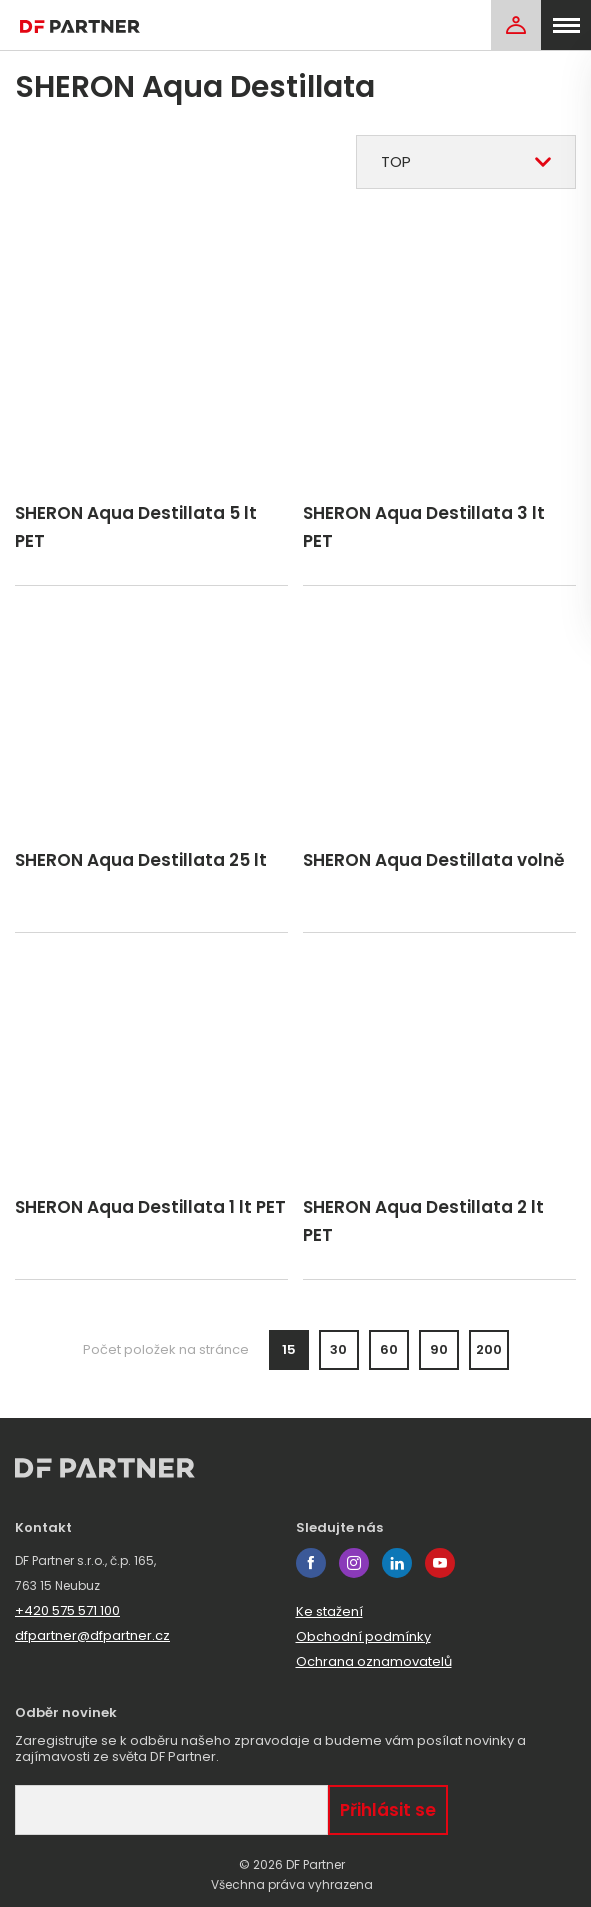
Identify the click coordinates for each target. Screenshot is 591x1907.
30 (338, 1349)
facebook (311, 1563)
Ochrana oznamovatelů (374, 1661)
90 (439, 1349)
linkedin (397, 1563)
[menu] (566, 25)
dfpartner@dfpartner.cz (92, 1635)
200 (489, 1349)
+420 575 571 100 (67, 1610)
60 (389, 1349)
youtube (440, 1563)
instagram (354, 1563)
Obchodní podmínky (363, 1636)
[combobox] (466, 162)
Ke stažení (329, 1611)
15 (289, 1349)
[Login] (516, 25)
